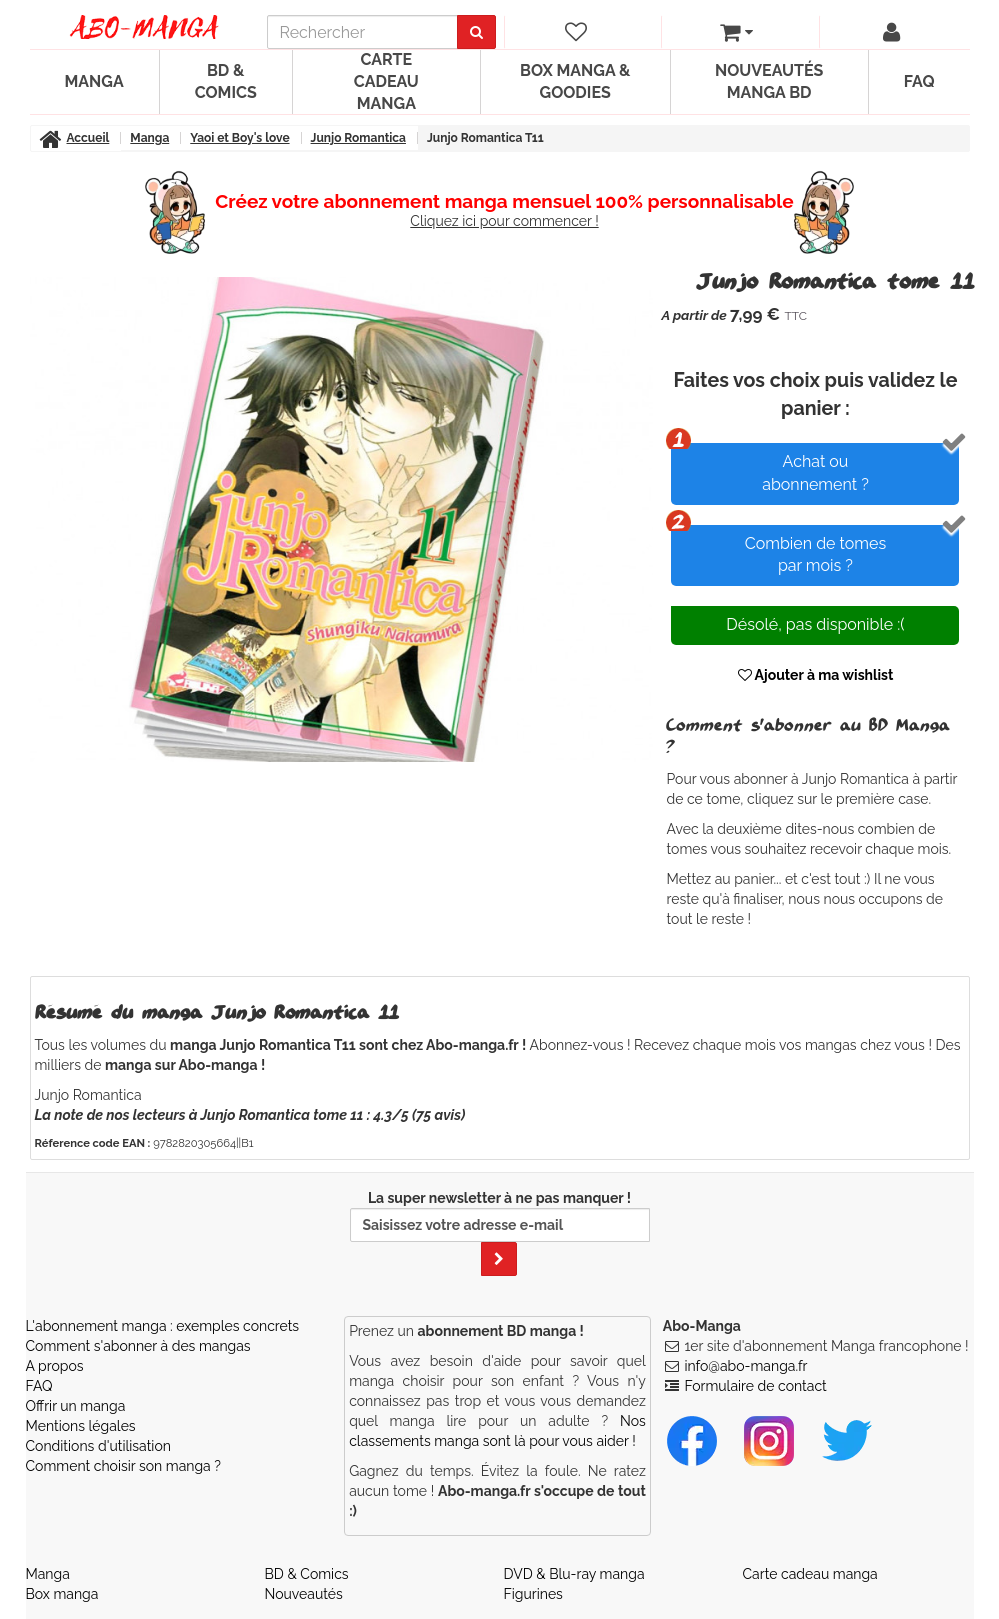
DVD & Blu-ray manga (574, 1574)
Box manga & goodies (575, 81)
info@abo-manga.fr (745, 1366)
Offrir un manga (76, 1406)
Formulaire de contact (755, 1386)
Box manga (62, 1594)
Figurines (533, 1594)
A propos (55, 1366)
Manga (94, 81)
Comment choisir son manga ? (123, 1466)
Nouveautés (304, 1594)
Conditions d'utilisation (98, 1446)
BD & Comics (226, 81)
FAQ (919, 81)
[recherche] (362, 32)
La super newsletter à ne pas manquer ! (500, 1233)
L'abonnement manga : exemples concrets (163, 1326)
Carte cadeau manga (386, 81)
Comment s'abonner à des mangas (138, 1346)
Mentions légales (81, 1426)
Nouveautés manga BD (769, 81)
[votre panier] (736, 32)
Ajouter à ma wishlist (816, 675)
